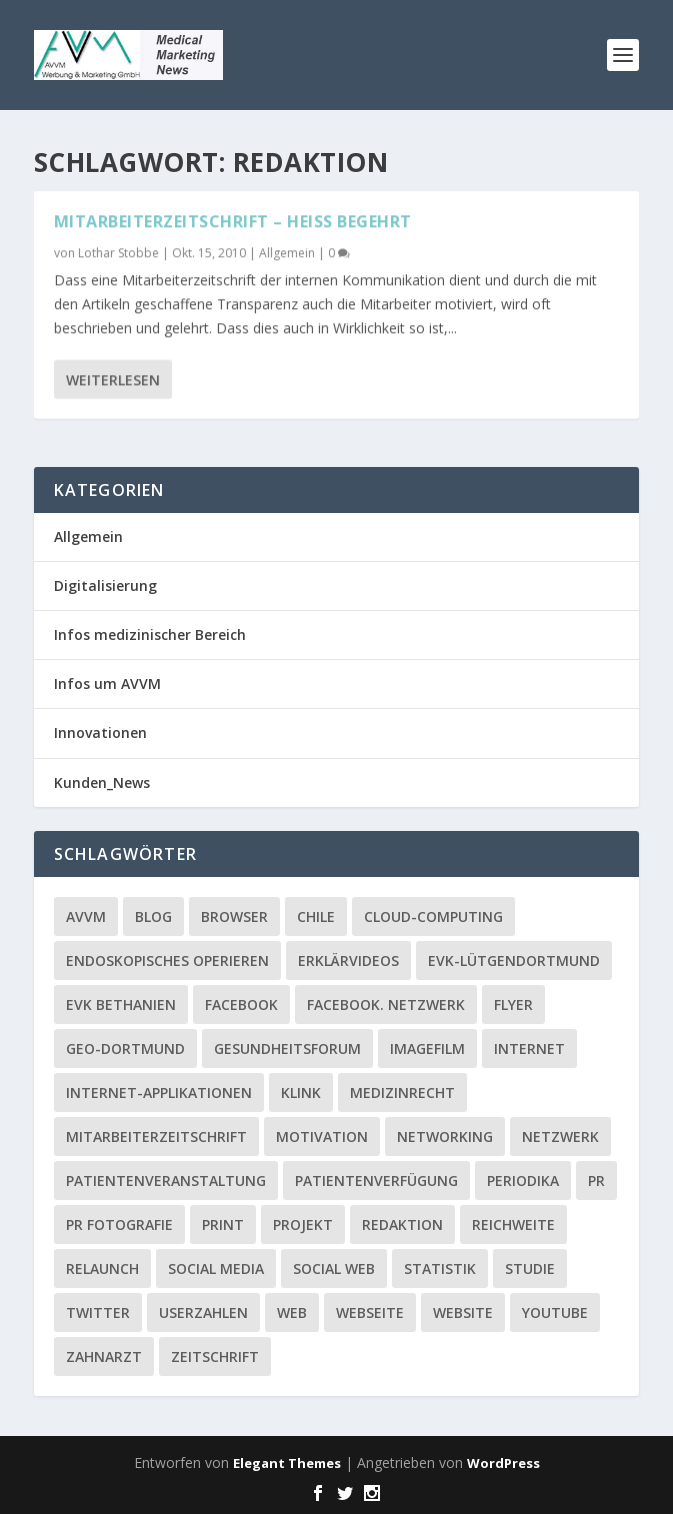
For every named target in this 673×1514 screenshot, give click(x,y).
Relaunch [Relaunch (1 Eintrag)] (102, 1268)
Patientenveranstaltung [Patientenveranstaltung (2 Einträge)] (166, 1180)
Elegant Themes (287, 1463)
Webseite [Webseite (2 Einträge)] (370, 1312)
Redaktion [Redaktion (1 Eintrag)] (402, 1224)
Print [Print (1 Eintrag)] (223, 1224)
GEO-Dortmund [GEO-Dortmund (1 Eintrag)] (125, 1048)
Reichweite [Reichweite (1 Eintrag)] (513, 1224)
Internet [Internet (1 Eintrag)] (529, 1048)
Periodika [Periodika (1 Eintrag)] (523, 1180)
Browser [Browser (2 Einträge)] (234, 916)
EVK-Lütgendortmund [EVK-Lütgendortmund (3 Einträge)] (514, 960)
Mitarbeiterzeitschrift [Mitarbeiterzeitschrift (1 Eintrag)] (156, 1136)
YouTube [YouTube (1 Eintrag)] (555, 1312)
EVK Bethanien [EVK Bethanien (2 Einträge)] (121, 1004)
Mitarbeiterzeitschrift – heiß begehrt (233, 221)
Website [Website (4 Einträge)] (463, 1312)
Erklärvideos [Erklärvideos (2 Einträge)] (348, 960)
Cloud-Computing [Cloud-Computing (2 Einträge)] (433, 916)
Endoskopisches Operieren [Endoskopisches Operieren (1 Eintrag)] (167, 960)
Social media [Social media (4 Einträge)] (216, 1268)
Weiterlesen (113, 378)
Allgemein (287, 252)
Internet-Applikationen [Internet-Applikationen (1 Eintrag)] (159, 1092)
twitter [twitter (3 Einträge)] (98, 1312)
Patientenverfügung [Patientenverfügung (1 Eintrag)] (376, 1180)
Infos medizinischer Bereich (150, 634)
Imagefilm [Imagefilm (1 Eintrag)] (427, 1048)
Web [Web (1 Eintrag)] (292, 1312)
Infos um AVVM (107, 683)
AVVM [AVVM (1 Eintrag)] (86, 916)
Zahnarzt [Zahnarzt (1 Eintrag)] (104, 1356)
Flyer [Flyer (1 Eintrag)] (513, 1004)
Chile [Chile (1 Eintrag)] (316, 916)
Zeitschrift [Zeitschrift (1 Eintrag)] (215, 1356)
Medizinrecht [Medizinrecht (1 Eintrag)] (402, 1092)
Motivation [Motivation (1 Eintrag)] (322, 1136)
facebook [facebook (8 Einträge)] (241, 1004)
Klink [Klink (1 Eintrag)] (301, 1092)
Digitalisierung (105, 585)
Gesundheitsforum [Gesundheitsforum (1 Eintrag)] (287, 1048)
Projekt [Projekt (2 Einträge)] (303, 1224)
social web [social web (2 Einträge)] (334, 1268)
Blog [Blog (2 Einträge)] (153, 916)
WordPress (503, 1463)
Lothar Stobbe (118, 252)
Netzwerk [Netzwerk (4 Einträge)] (560, 1136)
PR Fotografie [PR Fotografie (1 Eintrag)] (119, 1224)
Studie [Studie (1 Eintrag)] (530, 1268)
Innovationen (100, 732)
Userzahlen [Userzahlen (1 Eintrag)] (203, 1312)
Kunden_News (102, 782)
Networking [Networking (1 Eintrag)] (445, 1136)
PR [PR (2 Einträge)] (596, 1180)
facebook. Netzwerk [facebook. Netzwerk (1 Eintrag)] (386, 1004)
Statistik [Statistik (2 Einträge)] (440, 1268)
